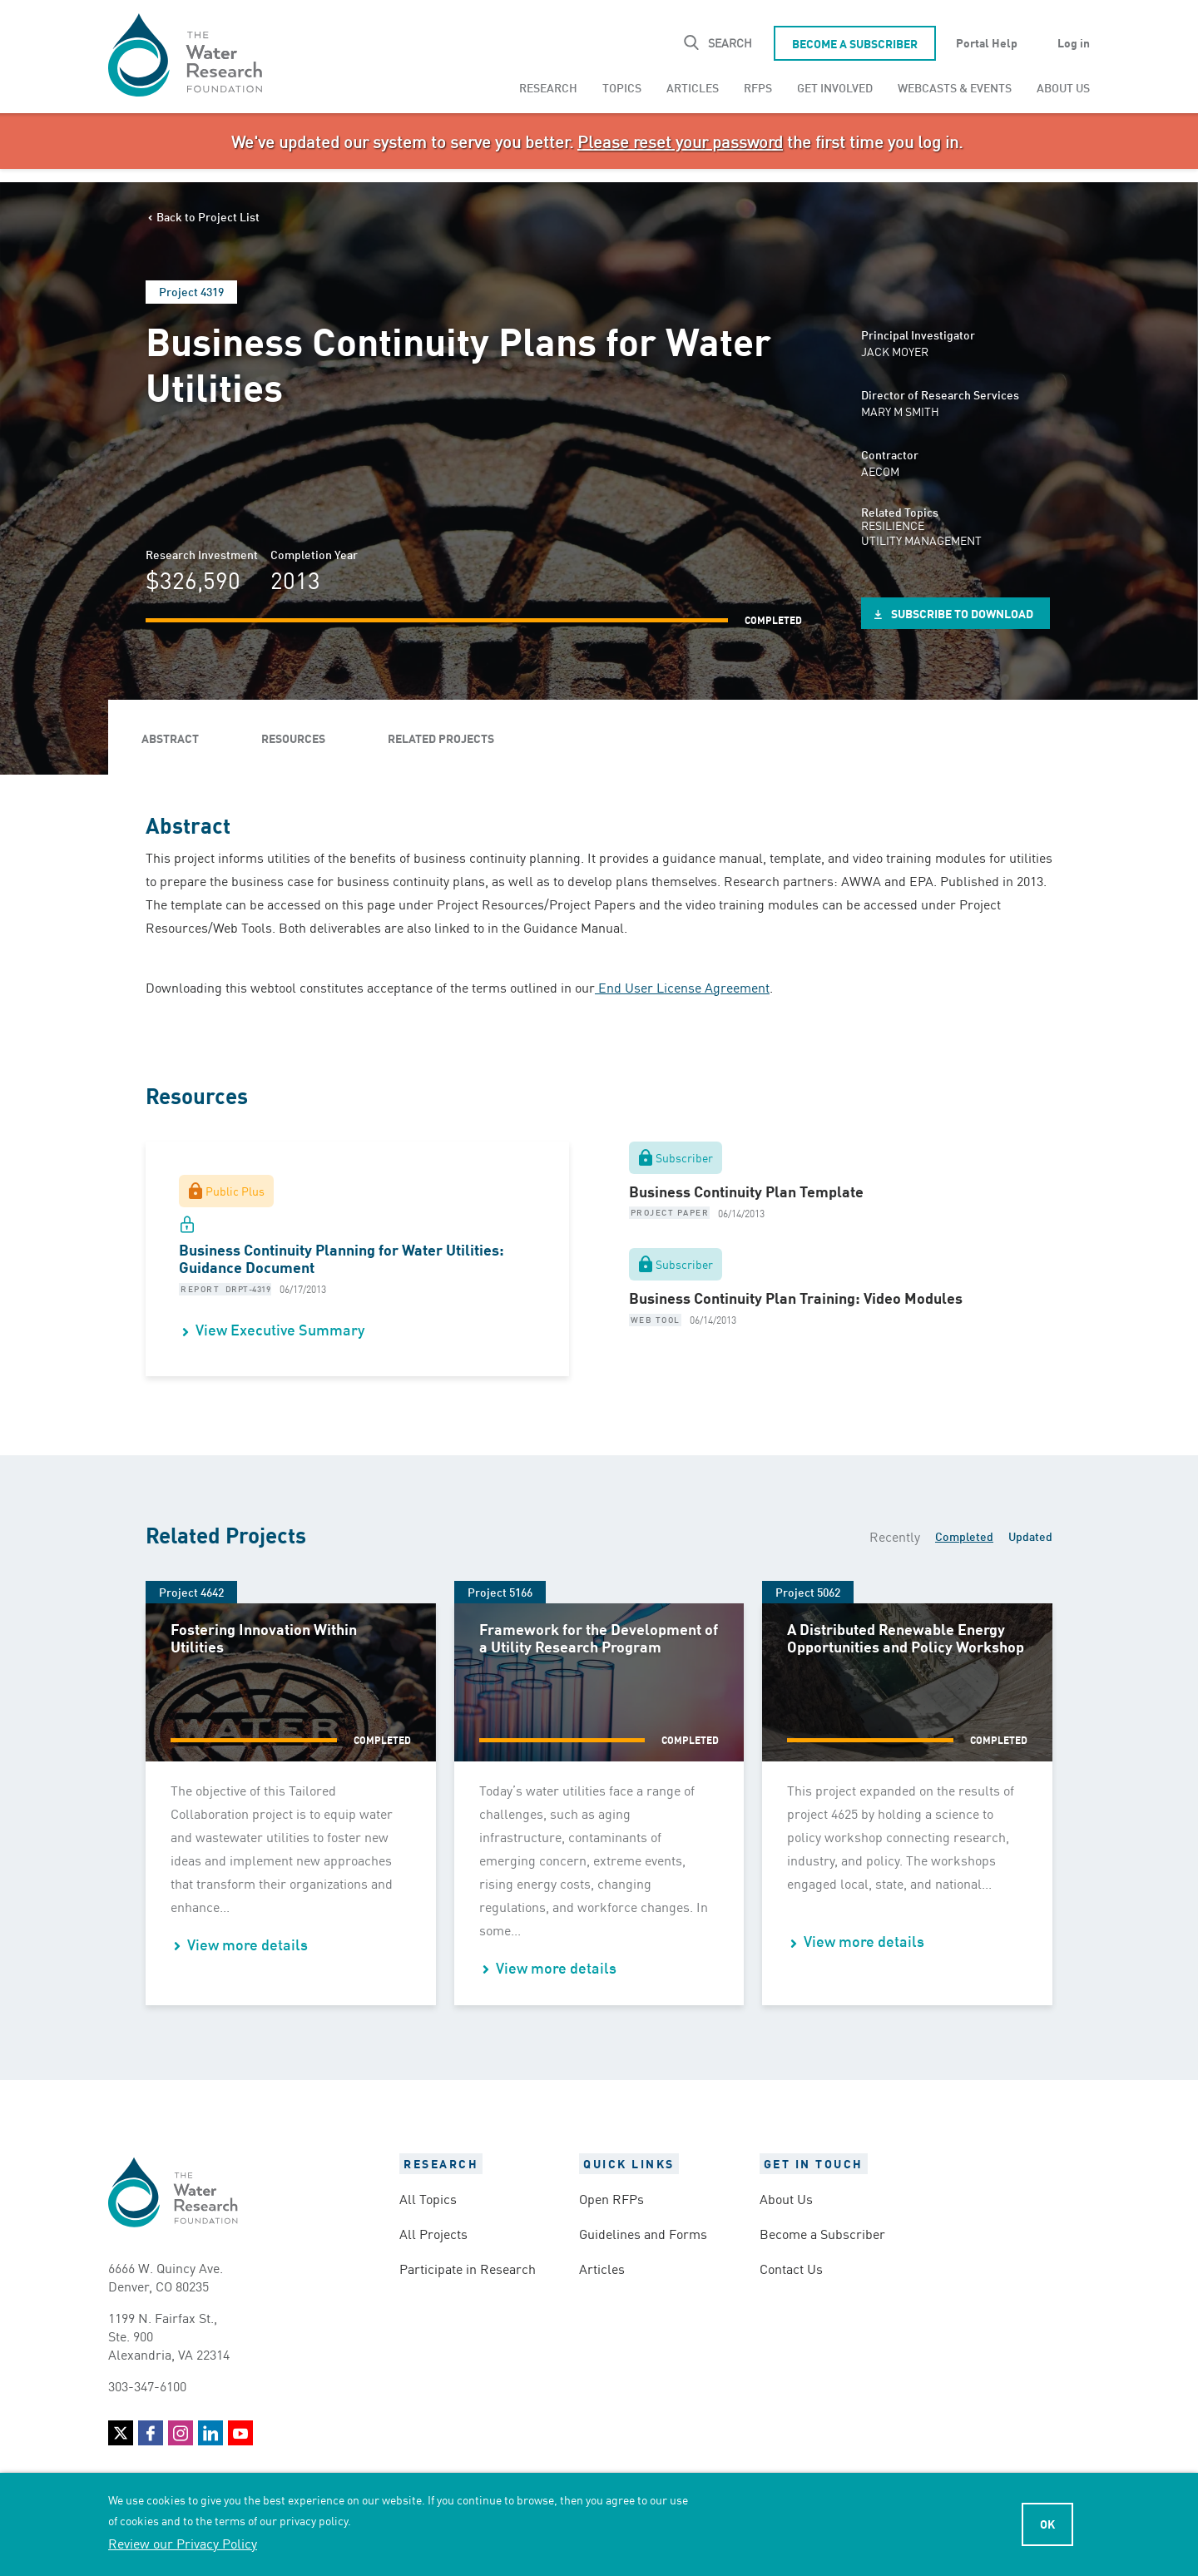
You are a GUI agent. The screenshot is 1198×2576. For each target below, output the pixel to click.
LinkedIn (210, 2432)
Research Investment (202, 554)
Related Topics (899, 511)
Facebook (150, 2432)
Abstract (170, 738)
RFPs (758, 87)
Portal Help (986, 42)
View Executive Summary (280, 1329)
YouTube (240, 2432)
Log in (1073, 42)
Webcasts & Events (955, 87)
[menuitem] (548, 87)
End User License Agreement (682, 987)
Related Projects (441, 738)
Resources (293, 738)
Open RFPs (611, 2198)
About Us (1063, 87)
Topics (621, 87)
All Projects (433, 2233)
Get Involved (835, 87)
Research (548, 87)
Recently (894, 1536)
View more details (247, 1943)
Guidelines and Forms (643, 2233)
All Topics (428, 2198)
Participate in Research (467, 2268)
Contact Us (791, 2268)
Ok (1047, 2523)
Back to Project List (208, 216)
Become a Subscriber (855, 43)
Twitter (120, 2432)
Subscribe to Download (962, 613)
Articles (692, 87)
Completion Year (314, 554)
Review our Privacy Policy (182, 2542)
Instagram (180, 2432)
